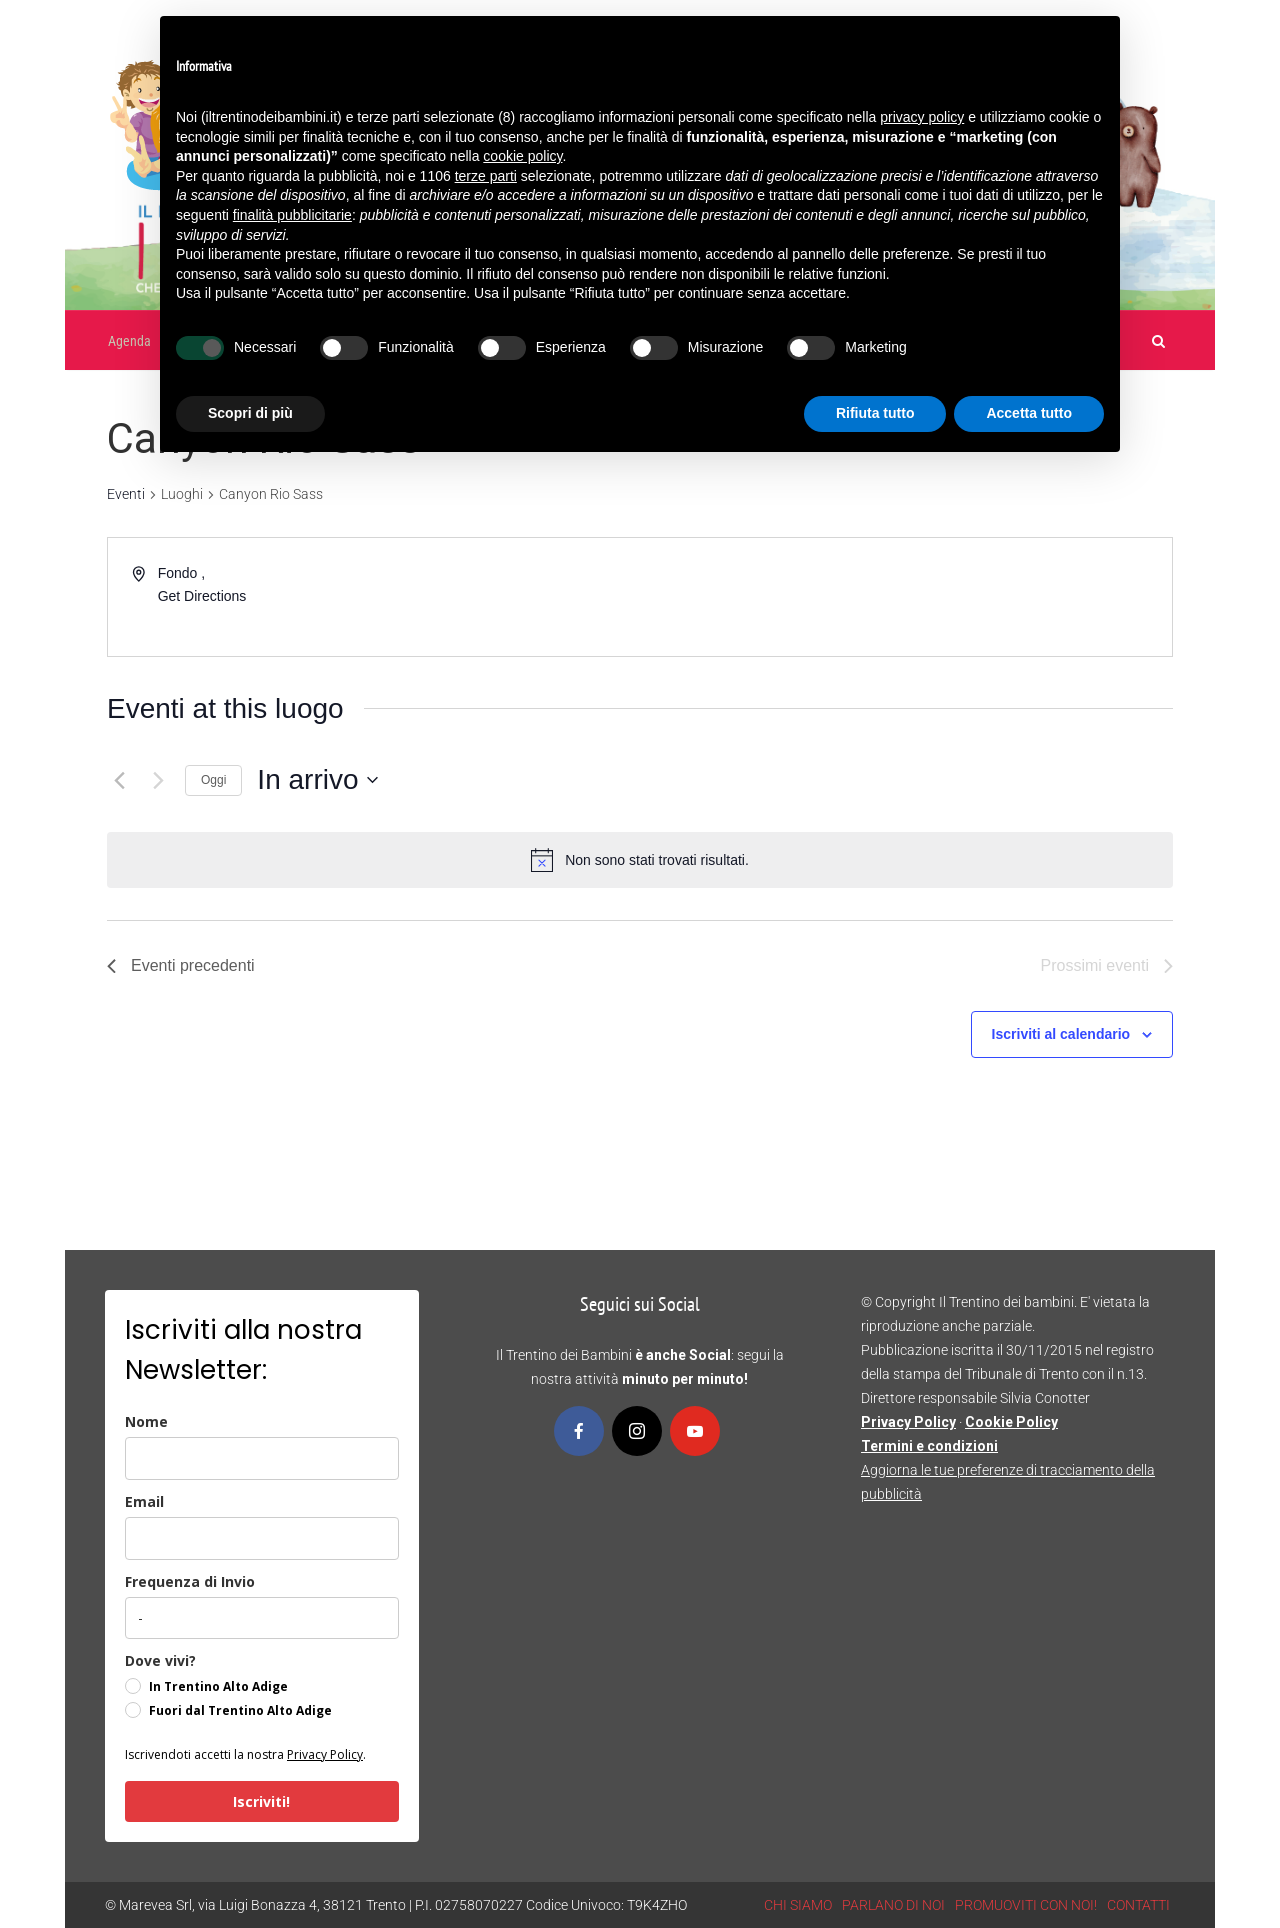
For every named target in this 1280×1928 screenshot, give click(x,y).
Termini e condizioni (929, 1446)
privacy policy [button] (922, 117)
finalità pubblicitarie (292, 215)
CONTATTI (1138, 1905)
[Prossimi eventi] (158, 780)
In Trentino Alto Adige (218, 1686)
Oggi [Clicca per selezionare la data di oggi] (213, 780)
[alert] (657, 860)
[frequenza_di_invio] (262, 1618)
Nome (146, 1421)
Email (144, 1501)
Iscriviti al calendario (1061, 1034)
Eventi (126, 494)
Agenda (129, 341)
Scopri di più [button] (250, 413)
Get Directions (202, 596)
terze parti (486, 176)
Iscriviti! (261, 1801)
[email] (262, 1538)
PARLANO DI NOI (893, 1905)
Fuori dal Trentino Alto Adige (240, 1710)
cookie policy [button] (522, 156)
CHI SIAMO (798, 1905)
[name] (262, 1458)
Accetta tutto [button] (1029, 413)
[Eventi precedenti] (119, 780)
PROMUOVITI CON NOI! (1026, 1905)
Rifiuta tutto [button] (875, 413)
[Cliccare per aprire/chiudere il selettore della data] (317, 780)
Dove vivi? (160, 1660)
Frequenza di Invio (190, 1581)
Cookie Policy (1011, 1422)
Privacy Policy (325, 1754)
